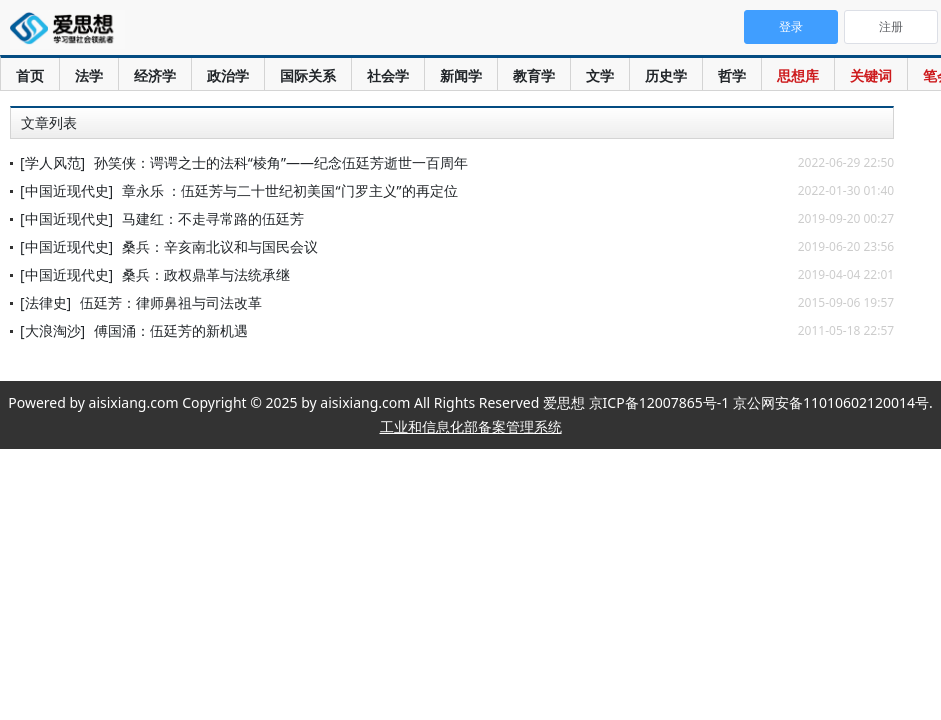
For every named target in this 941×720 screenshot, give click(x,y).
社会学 (388, 75)
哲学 (732, 75)
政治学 (228, 75)
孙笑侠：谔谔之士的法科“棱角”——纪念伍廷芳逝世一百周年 (281, 162)
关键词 (871, 75)
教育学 (534, 75)
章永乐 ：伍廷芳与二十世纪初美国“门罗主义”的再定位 (290, 190)
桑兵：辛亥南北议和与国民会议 (220, 246)
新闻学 (461, 75)
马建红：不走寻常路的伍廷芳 (213, 218)
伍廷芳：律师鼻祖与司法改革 (171, 302)
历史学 (666, 75)
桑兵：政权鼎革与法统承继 (206, 274)
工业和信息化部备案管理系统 (471, 426)
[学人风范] (52, 162)
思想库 (798, 75)
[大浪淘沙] (52, 330)
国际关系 (308, 75)
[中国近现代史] (66, 190)
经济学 (155, 75)
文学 (600, 75)
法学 (89, 75)
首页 (30, 75)
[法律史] (45, 302)
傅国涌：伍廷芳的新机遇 (171, 330)
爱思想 (67, 30)
